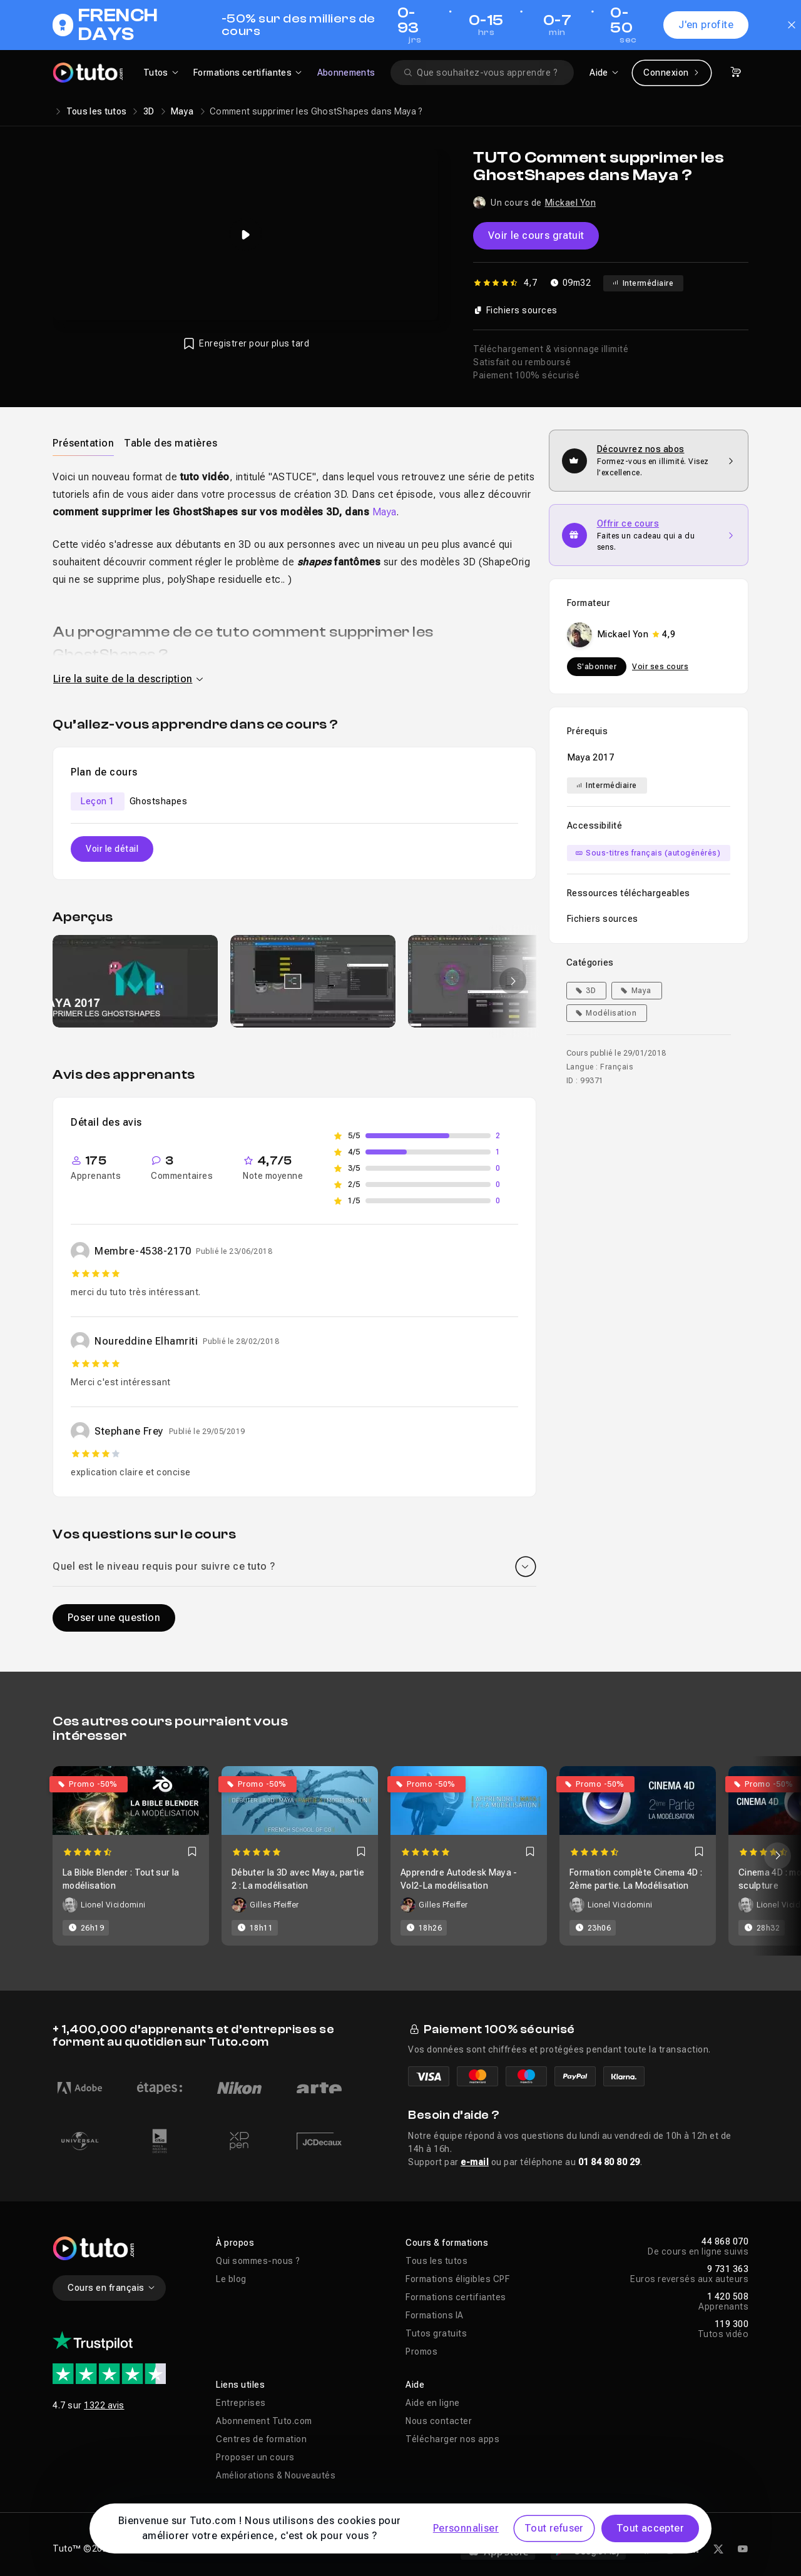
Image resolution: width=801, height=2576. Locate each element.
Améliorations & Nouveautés (275, 2475)
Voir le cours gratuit (536, 235)
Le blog (231, 2279)
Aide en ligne (433, 2403)
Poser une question (114, 1618)
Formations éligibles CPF (457, 2279)
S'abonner (597, 666)
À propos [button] (235, 2243)
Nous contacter (439, 2421)
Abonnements (346, 73)
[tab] (83, 443)
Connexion (671, 73)
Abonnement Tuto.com (264, 2421)
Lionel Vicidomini (113, 1905)
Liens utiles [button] (240, 2385)
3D (149, 111)
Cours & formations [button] (447, 2243)
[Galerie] (294, 981)
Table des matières (170, 443)
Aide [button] (415, 2385)
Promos (421, 2351)
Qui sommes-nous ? (258, 2261)
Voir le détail (112, 849)
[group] (135, 981)
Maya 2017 (591, 757)
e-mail (475, 2162)
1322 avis (104, 2405)
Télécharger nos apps (452, 2439)
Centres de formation (261, 2439)
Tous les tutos (96, 111)
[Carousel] (400, 1856)
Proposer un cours (255, 2457)
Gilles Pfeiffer (274, 1905)
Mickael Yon (570, 203)
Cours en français (112, 2288)
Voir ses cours (660, 666)
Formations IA (435, 2315)
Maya (182, 111)
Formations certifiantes (456, 2297)
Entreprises (241, 2403)
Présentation (83, 443)
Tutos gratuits (436, 2333)
